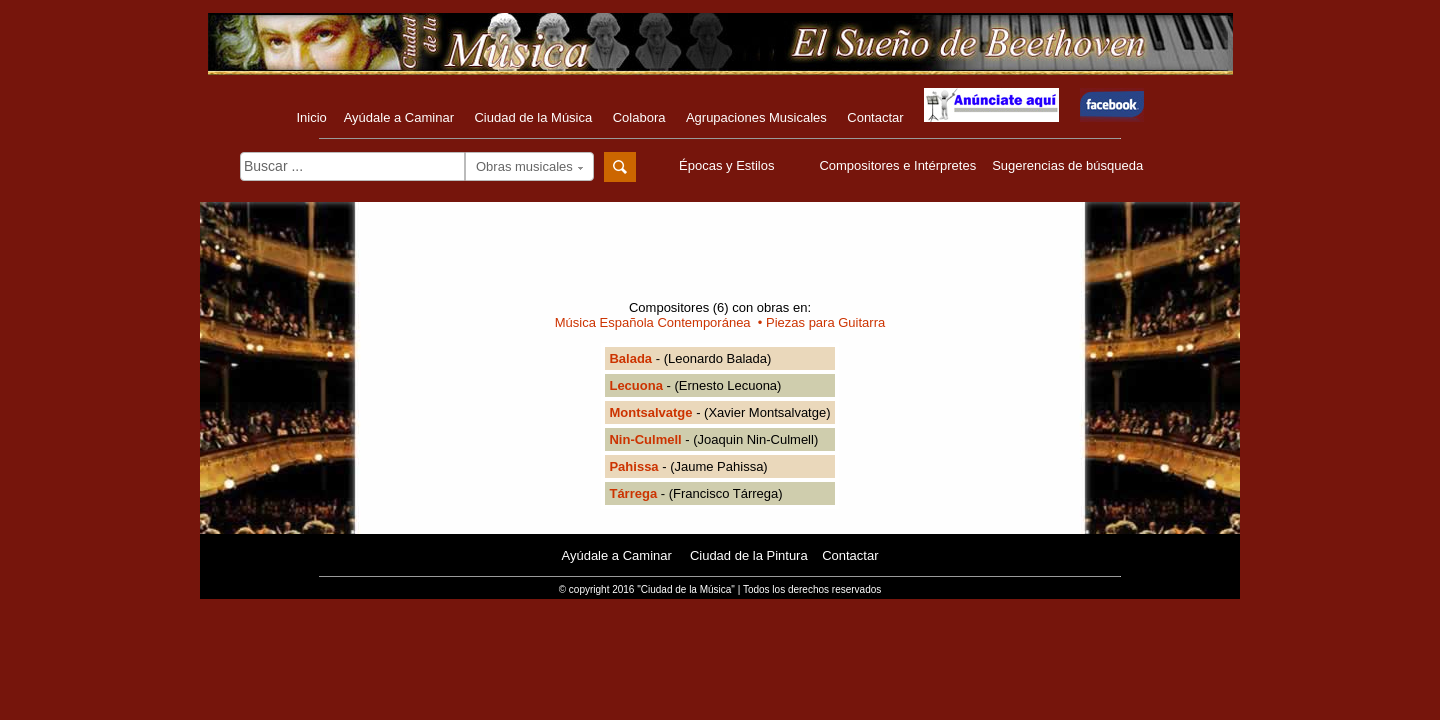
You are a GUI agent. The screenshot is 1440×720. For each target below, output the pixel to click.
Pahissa (633, 466)
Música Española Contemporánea (653, 322)
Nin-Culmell (645, 439)
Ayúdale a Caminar (399, 117)
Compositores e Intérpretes (897, 165)
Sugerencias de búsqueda (1067, 165)
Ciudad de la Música (533, 117)
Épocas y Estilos (729, 165)
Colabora (639, 117)
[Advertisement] (720, 257)
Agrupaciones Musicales (756, 117)
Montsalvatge (650, 412)
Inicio (311, 117)
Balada (630, 358)
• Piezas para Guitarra (818, 322)
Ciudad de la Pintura (749, 555)
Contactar (875, 117)
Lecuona (635, 385)
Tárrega (633, 493)
